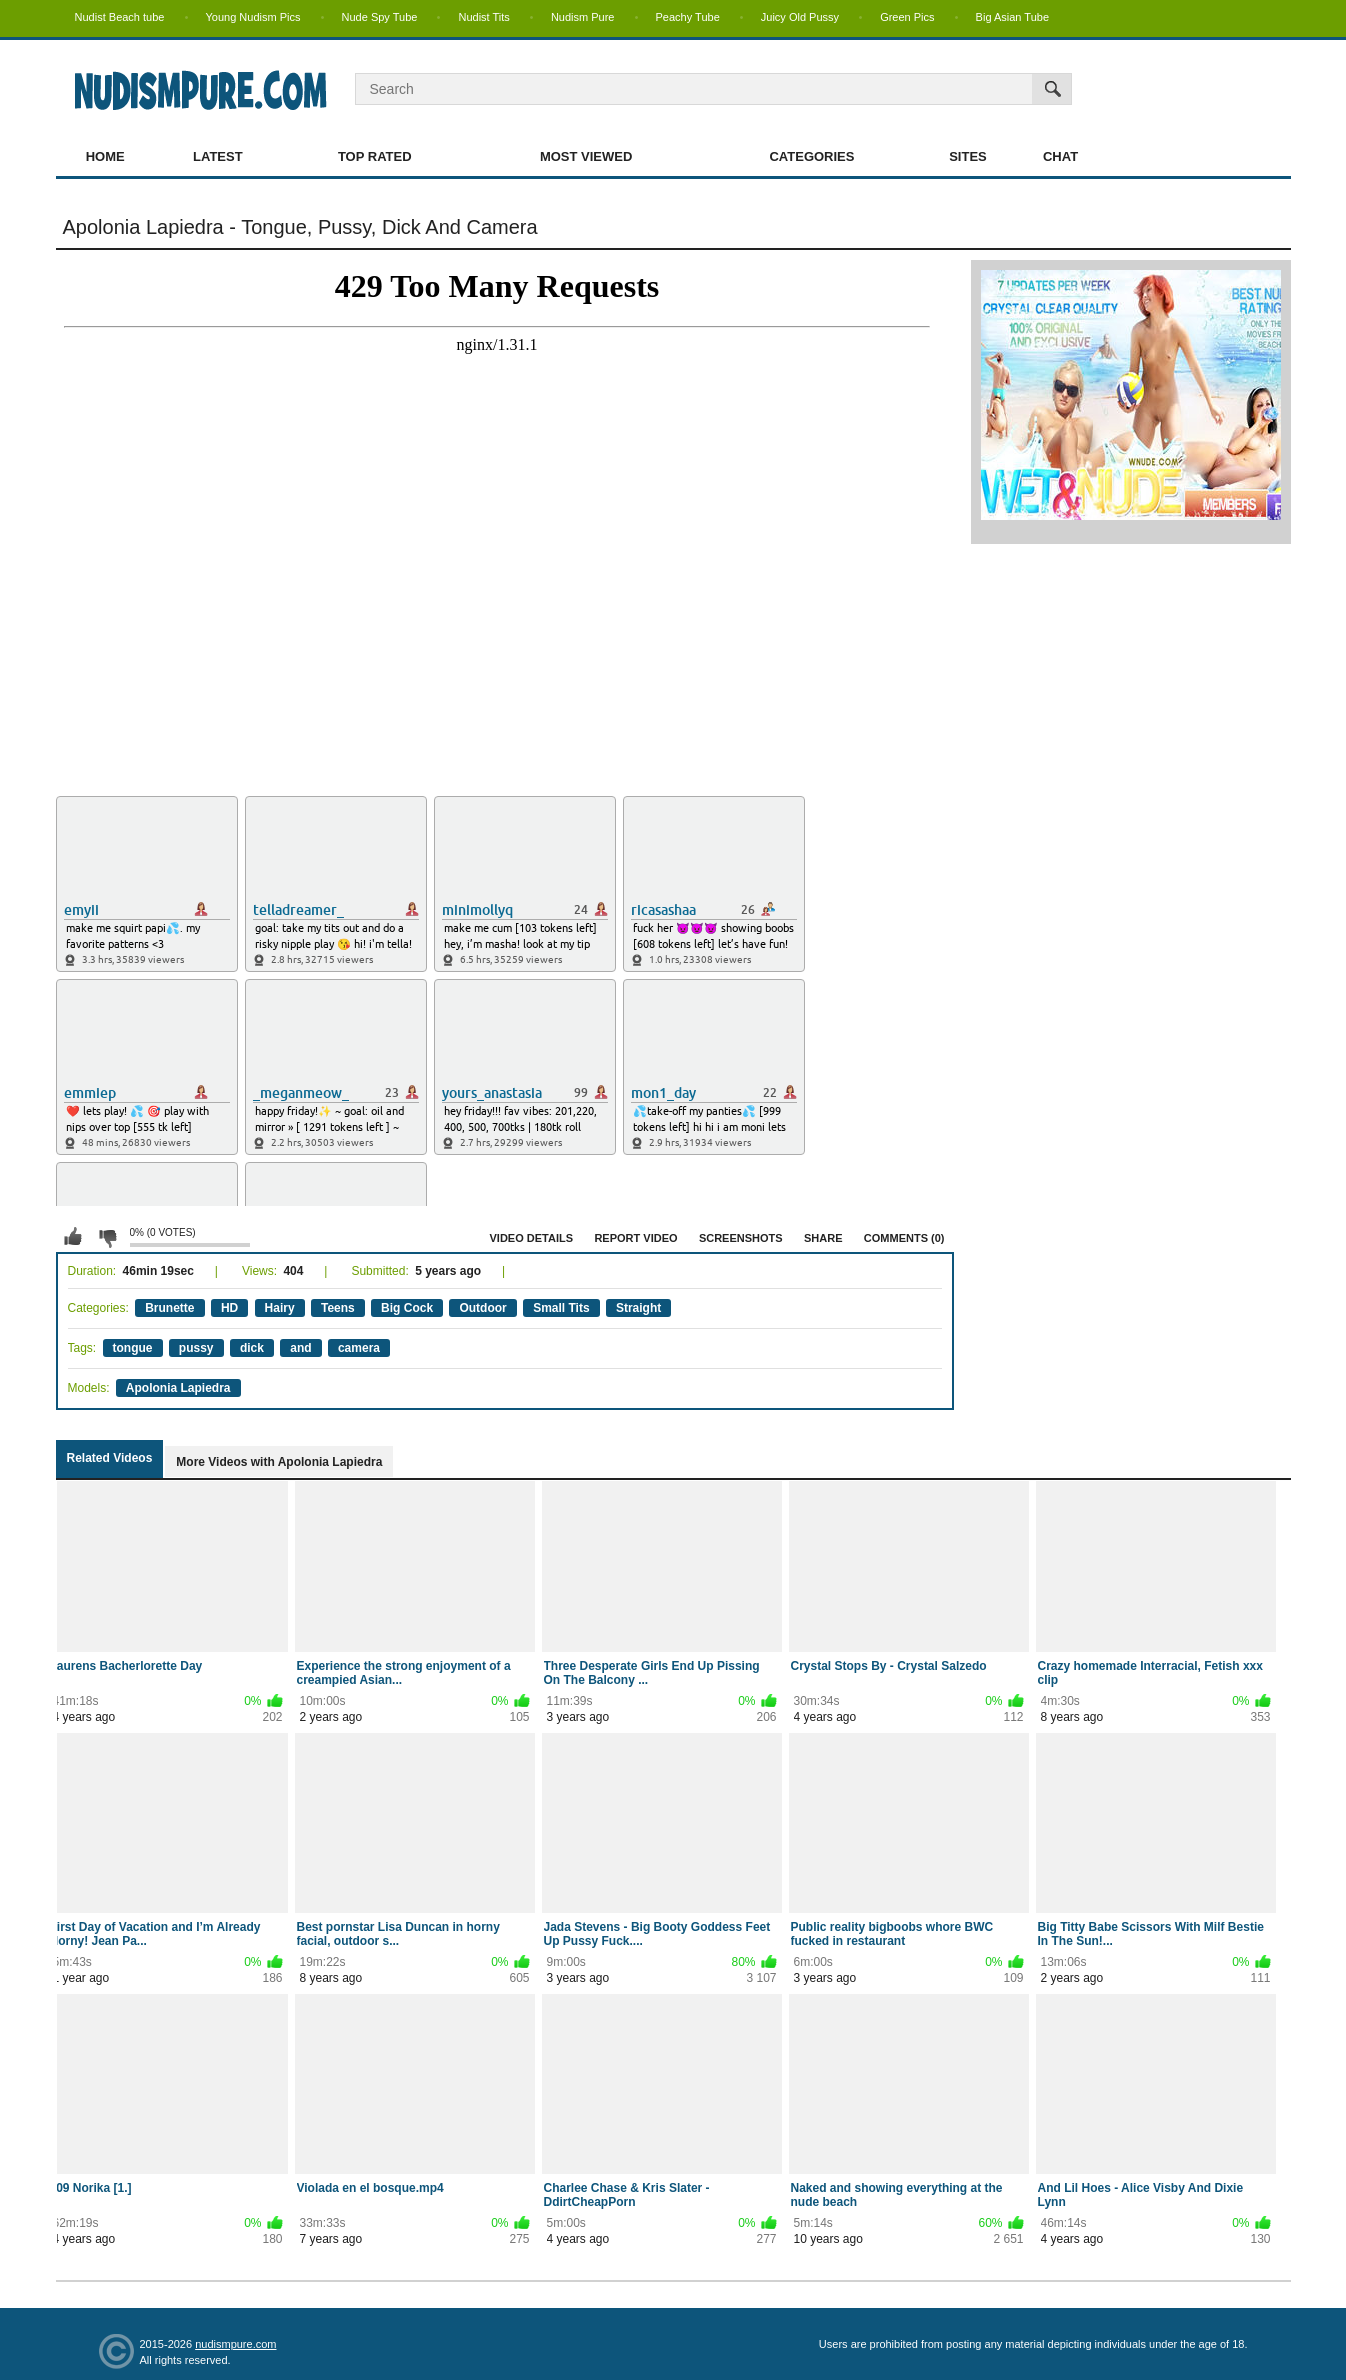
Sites (968, 156)
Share (823, 1238)
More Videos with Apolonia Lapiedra (279, 1462)
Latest (218, 156)
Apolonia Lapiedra (178, 1388)
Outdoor (482, 1308)
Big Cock (407, 1308)
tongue (133, 1348)
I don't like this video (107, 1237)
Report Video (635, 1238)
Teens (338, 1308)
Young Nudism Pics (253, 17)
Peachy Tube (688, 17)
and (300, 1348)
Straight (638, 1308)
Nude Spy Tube (380, 17)
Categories (811, 156)
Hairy (280, 1308)
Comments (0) (904, 1238)
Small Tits (561, 1308)
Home (105, 156)
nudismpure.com (235, 2344)
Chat (1060, 156)
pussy (196, 1348)
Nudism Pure (583, 17)
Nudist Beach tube (120, 17)
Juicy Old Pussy (800, 17)
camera (359, 1348)
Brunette (169, 1308)
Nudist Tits (483, 17)
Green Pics (907, 17)
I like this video (73, 1237)
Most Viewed (586, 156)
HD (229, 1308)
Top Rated (375, 156)
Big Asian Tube (1012, 17)
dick (252, 1348)
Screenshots (741, 1238)
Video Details (532, 1238)
